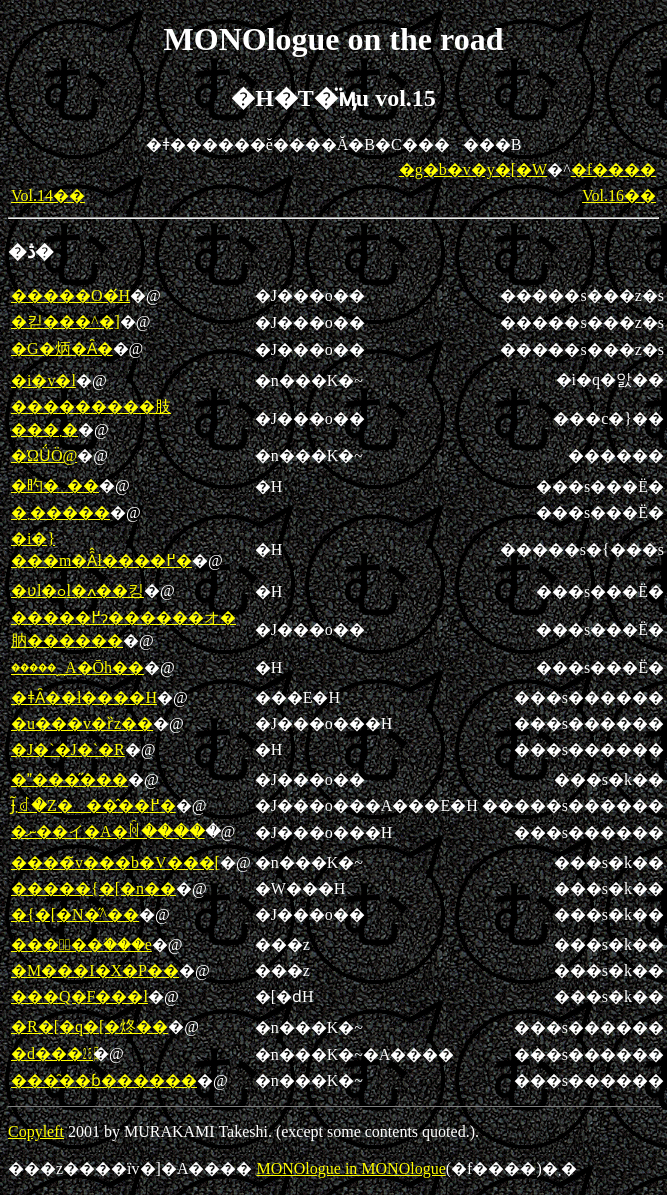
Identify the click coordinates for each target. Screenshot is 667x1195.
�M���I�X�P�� (95, 970)
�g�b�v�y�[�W (473, 169)
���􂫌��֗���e (81, 944)
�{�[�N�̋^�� (75, 914)
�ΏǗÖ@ (44, 455)
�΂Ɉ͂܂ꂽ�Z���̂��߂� (93, 805)
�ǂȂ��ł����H (84, 697)
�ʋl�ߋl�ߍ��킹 (77, 590)
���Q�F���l (79, 996)
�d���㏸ (52, 1053)
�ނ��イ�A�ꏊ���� (108, 831)
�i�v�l (43, 380)
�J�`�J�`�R (68, 749)
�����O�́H (70, 295)
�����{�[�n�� (93, 888)
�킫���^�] (65, 321)
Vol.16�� (619, 195)
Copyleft (36, 1131)
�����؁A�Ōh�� (77, 667)
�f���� (613, 169)
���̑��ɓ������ (104, 1080)
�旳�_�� (55, 485)
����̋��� (69, 779)
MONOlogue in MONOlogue (350, 1168)
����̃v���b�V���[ (115, 862)
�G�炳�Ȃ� (62, 348)
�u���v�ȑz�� (82, 723)
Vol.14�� (48, 195)
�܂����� (60, 512)
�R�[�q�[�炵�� (89, 1026)
